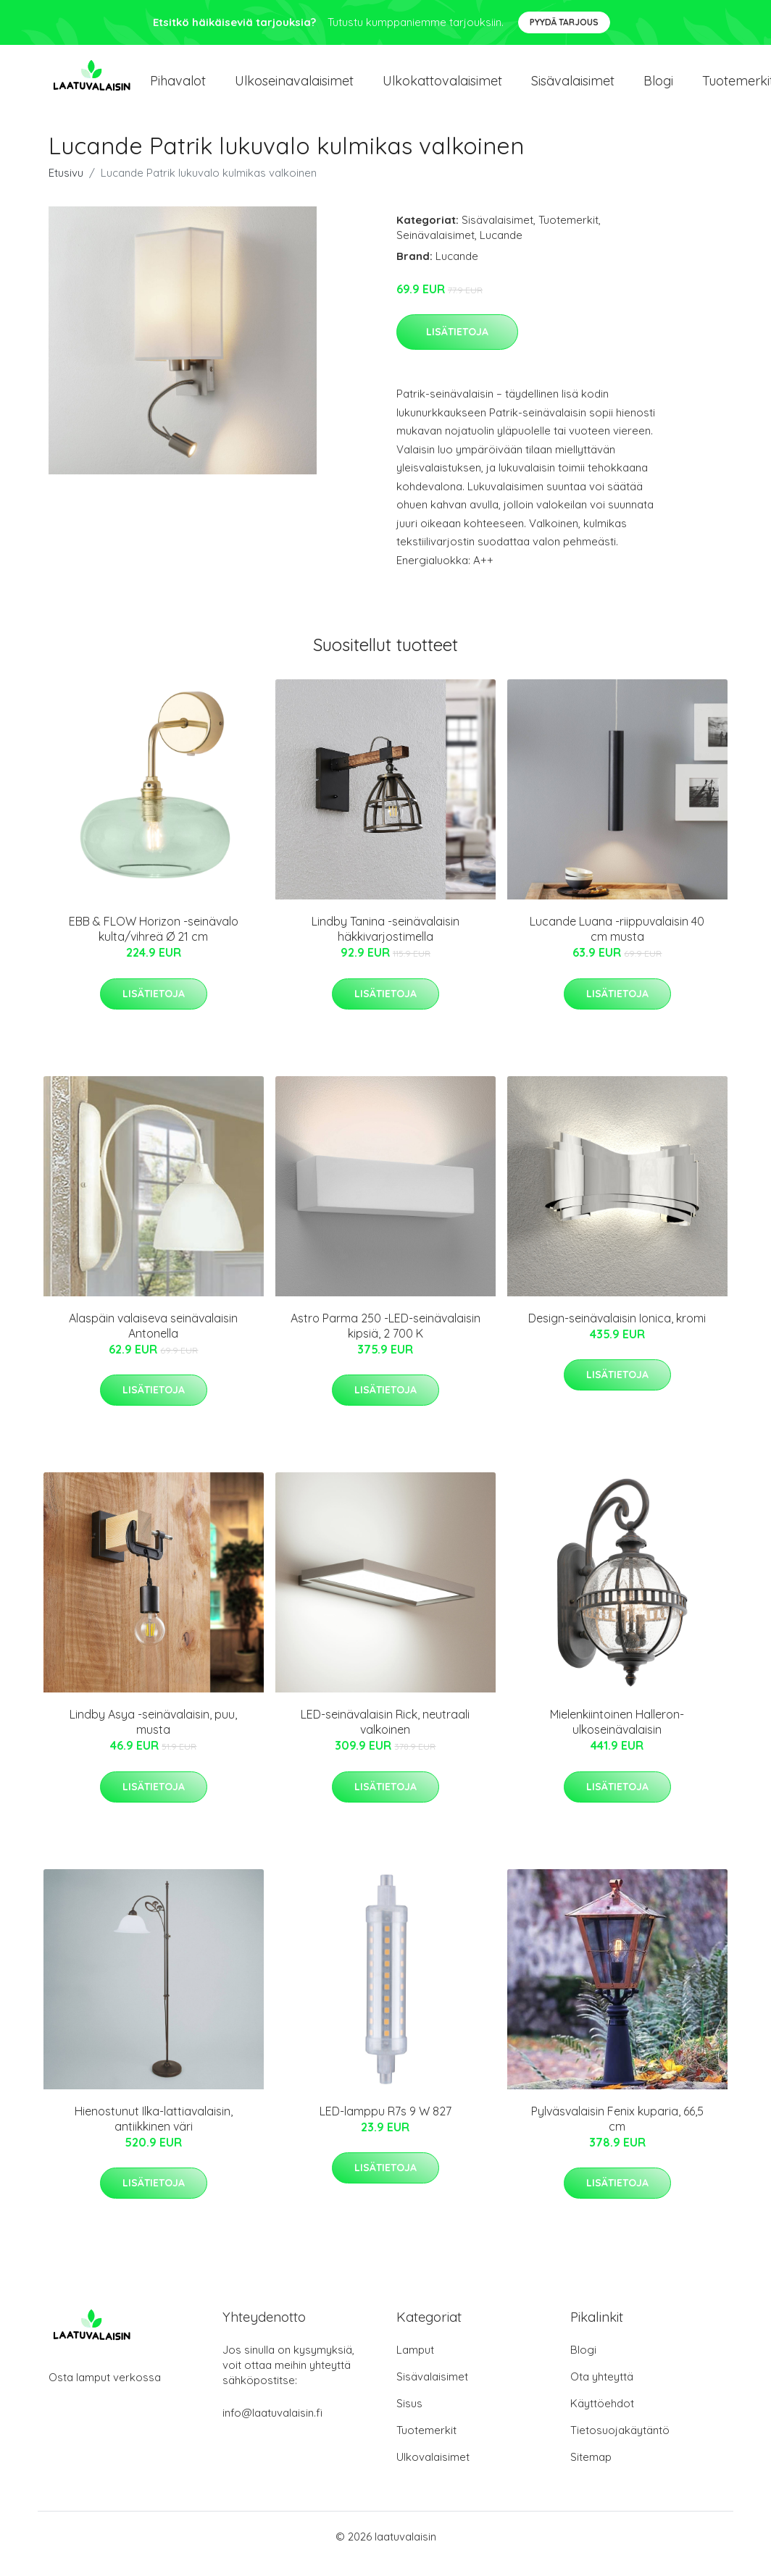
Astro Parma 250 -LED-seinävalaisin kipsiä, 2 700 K (385, 1340)
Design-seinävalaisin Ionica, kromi (617, 1332)
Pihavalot (178, 88)
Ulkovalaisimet (433, 2471)
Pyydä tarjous (564, 22)
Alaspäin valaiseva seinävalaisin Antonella (153, 1340)
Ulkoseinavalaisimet (294, 88)
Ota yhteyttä (601, 2391)
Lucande (501, 249)
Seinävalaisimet (435, 249)
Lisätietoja (457, 346)
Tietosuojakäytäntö (620, 2444)
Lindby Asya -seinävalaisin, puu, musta (153, 1736)
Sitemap (591, 2471)
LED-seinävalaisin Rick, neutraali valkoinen (385, 1736)
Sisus (409, 2418)
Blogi (658, 88)
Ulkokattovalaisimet (442, 88)
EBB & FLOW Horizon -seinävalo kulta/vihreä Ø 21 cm (153, 943)
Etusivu (66, 187)
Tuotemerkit (568, 234)
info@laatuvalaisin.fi (272, 2427)
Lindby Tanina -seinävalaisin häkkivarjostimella (385, 943)
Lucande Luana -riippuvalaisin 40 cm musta (617, 943)
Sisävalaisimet (572, 88)
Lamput (415, 2364)
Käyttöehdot (602, 2418)
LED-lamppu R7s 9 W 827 (385, 2125)
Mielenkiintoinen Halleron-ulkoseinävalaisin (617, 1736)
